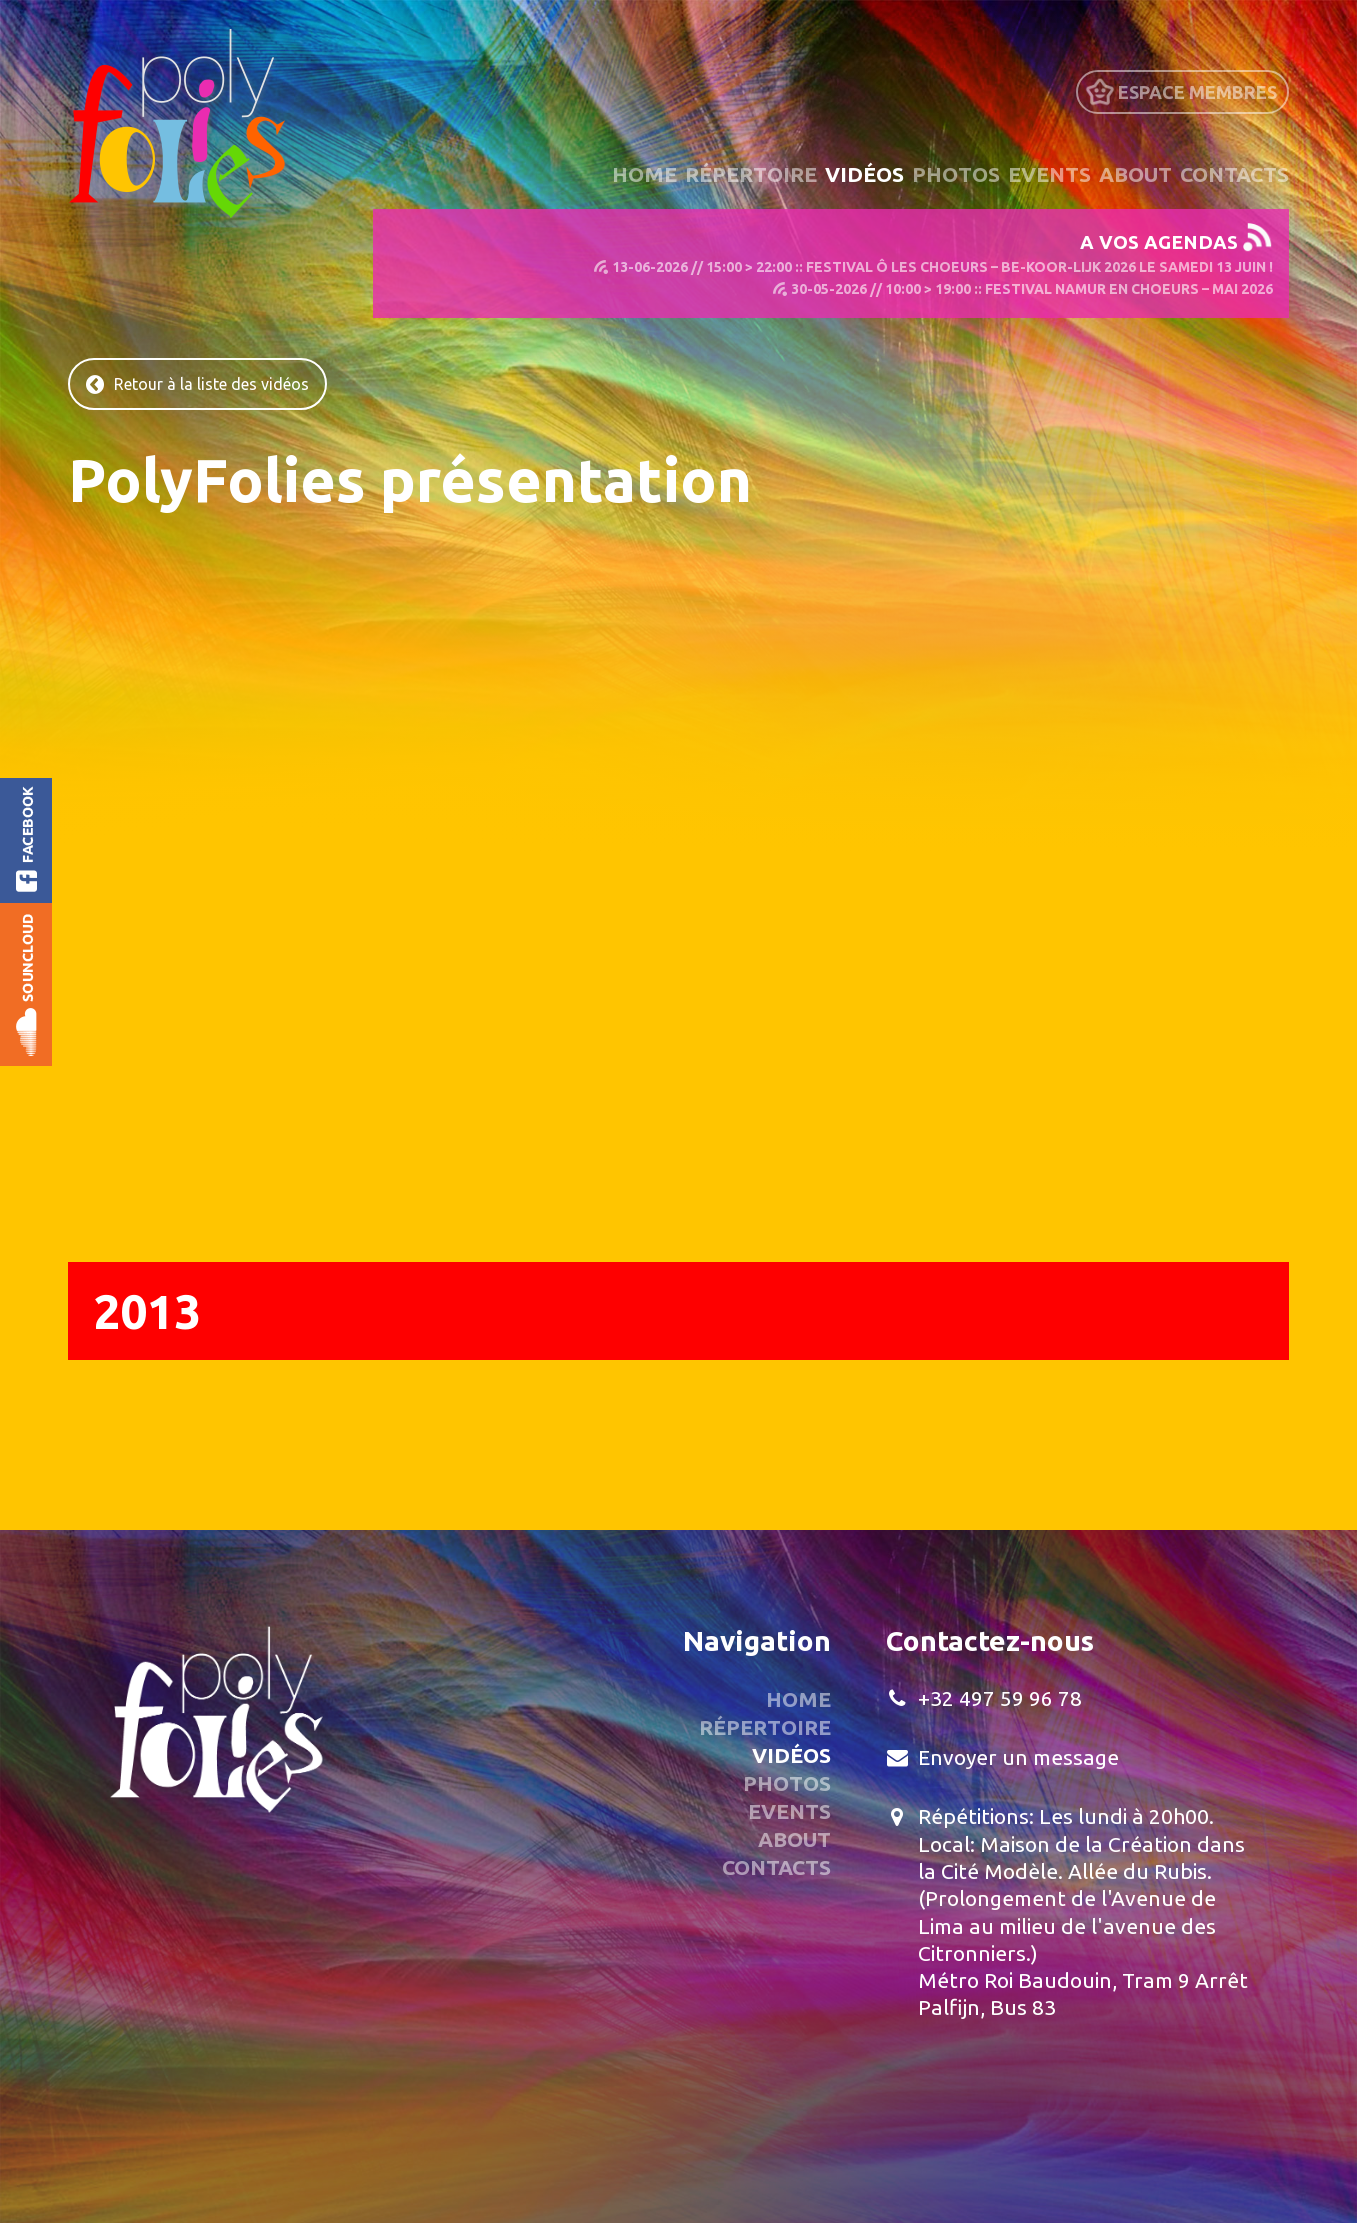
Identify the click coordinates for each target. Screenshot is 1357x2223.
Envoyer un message (1018, 1757)
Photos (956, 174)
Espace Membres (1197, 92)
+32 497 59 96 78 (1000, 1698)
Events (1049, 174)
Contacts (1234, 174)
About (1135, 174)
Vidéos (864, 174)
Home (644, 174)
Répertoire (751, 174)
